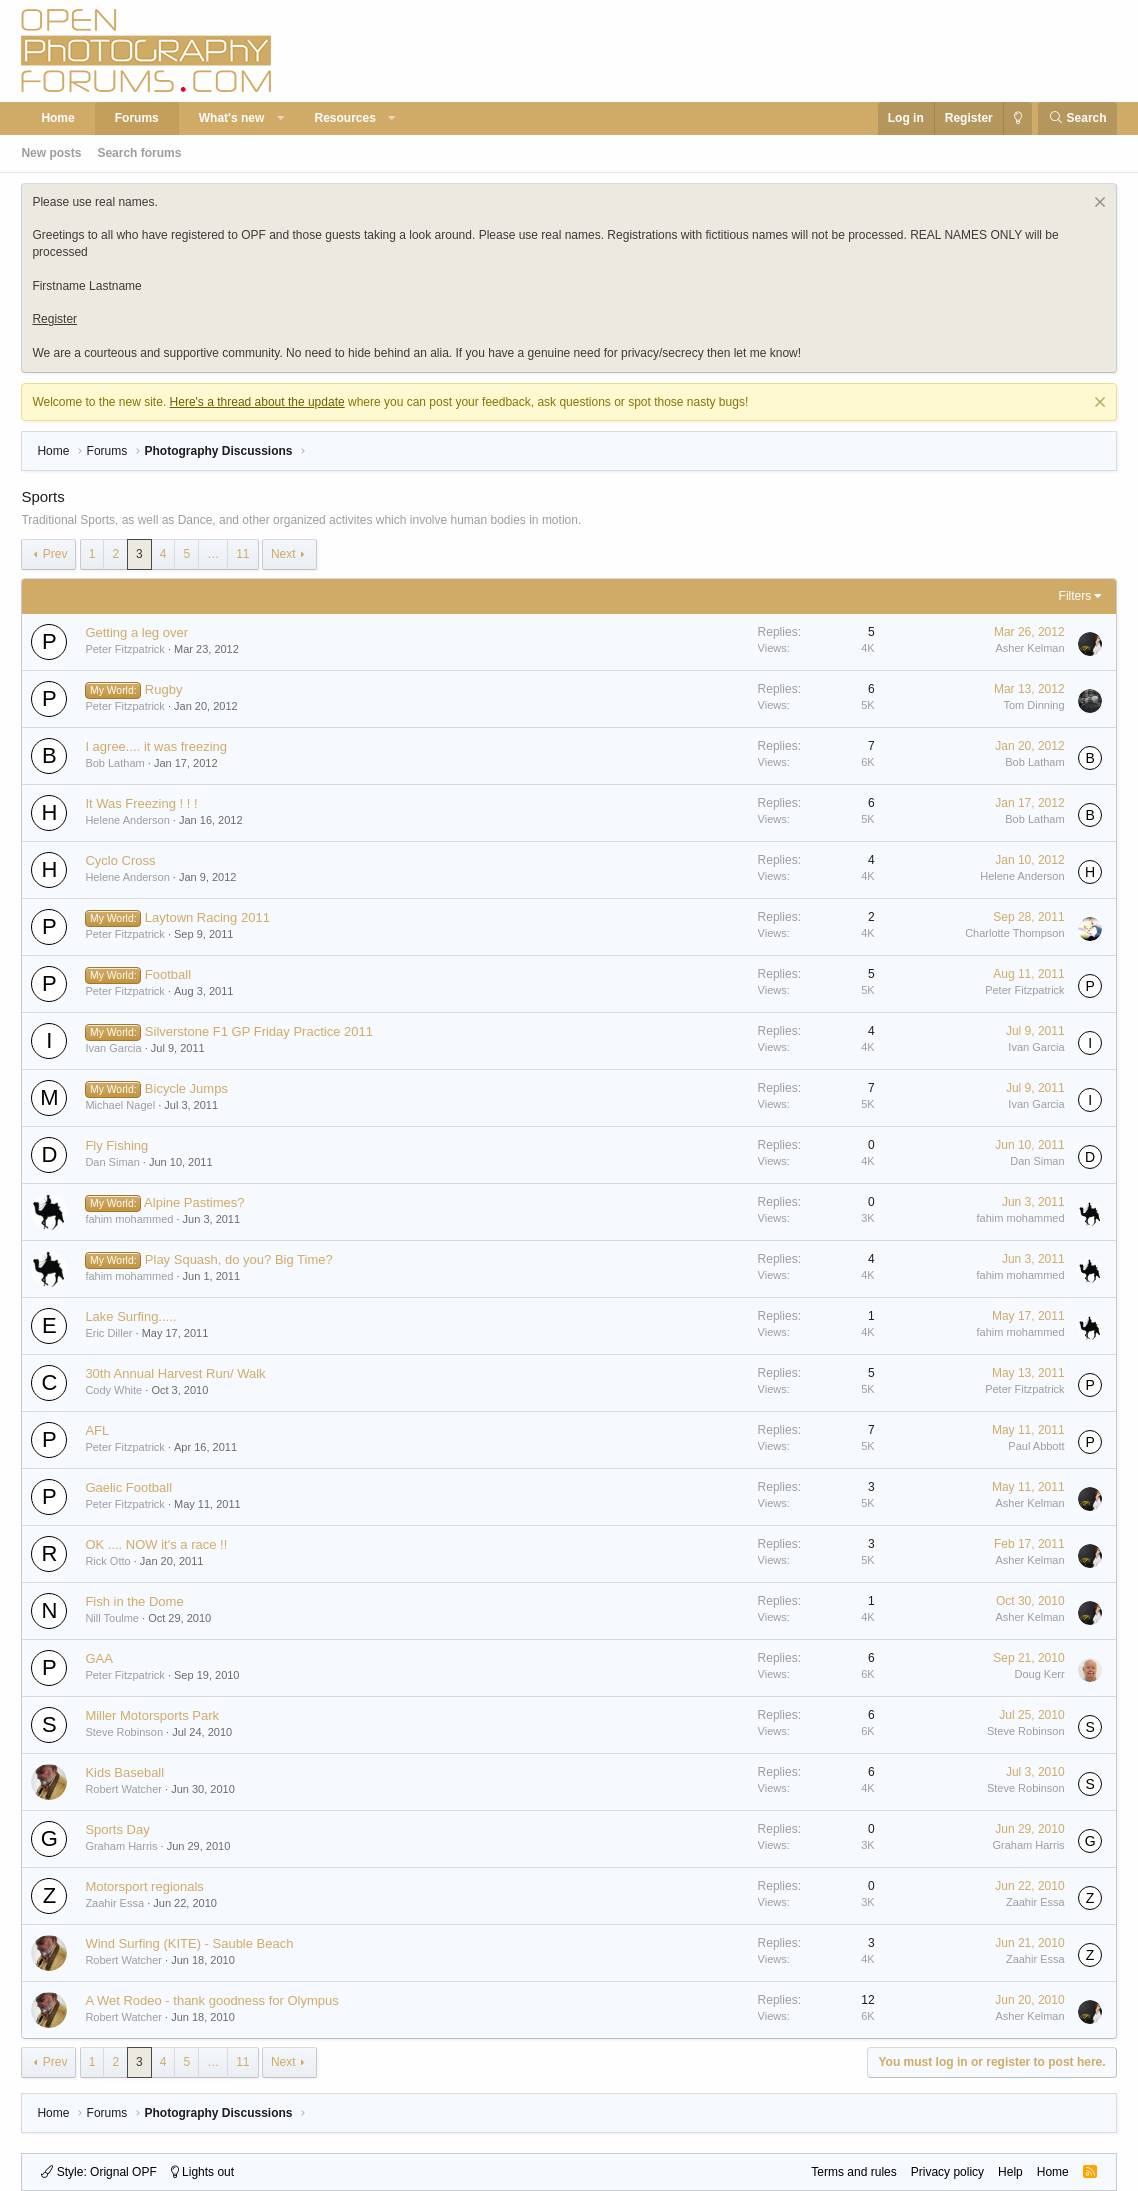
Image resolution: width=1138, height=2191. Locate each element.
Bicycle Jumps (186, 1088)
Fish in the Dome (134, 1601)
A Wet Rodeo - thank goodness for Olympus (211, 2000)
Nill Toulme (112, 1618)
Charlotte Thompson (1014, 933)
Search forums (139, 153)
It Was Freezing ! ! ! (141, 803)
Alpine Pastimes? (194, 1202)
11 (242, 554)
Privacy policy (947, 2172)
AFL (97, 1430)
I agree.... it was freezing (156, 746)
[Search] (1077, 118)
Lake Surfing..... (130, 1316)
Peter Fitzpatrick (124, 649)
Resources (344, 118)
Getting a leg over (136, 632)
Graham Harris (121, 1846)
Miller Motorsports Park (152, 1715)
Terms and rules (853, 2172)
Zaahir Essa (114, 1903)
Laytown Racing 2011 (207, 917)
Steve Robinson (124, 1732)
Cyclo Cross (120, 860)
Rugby (164, 689)
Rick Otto (107, 1561)
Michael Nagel (120, 1105)
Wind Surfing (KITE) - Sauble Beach (189, 1943)
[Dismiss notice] (1097, 204)
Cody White (113, 1390)
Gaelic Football (128, 1487)
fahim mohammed (129, 1219)
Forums (137, 118)
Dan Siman (112, 1162)
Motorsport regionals (144, 1886)
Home (57, 118)
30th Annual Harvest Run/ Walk (175, 1373)
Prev (55, 554)
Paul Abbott (1036, 1446)
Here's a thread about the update (257, 402)
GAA (98, 1658)
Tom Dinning (1033, 705)
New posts (51, 153)
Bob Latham (114, 763)
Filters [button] (1075, 596)
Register (54, 319)
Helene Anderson (127, 820)
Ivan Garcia (113, 1048)
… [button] (213, 554)
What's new (232, 118)
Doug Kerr (1039, 1674)
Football (168, 974)
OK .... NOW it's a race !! (156, 1544)
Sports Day (117, 1829)
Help (1010, 2172)
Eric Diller (108, 1333)
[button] (281, 118)
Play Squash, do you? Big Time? (239, 1259)
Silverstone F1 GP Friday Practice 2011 (259, 1031)
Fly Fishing (116, 1145)
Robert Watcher (123, 1789)
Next (283, 554)
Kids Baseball (124, 1772)
